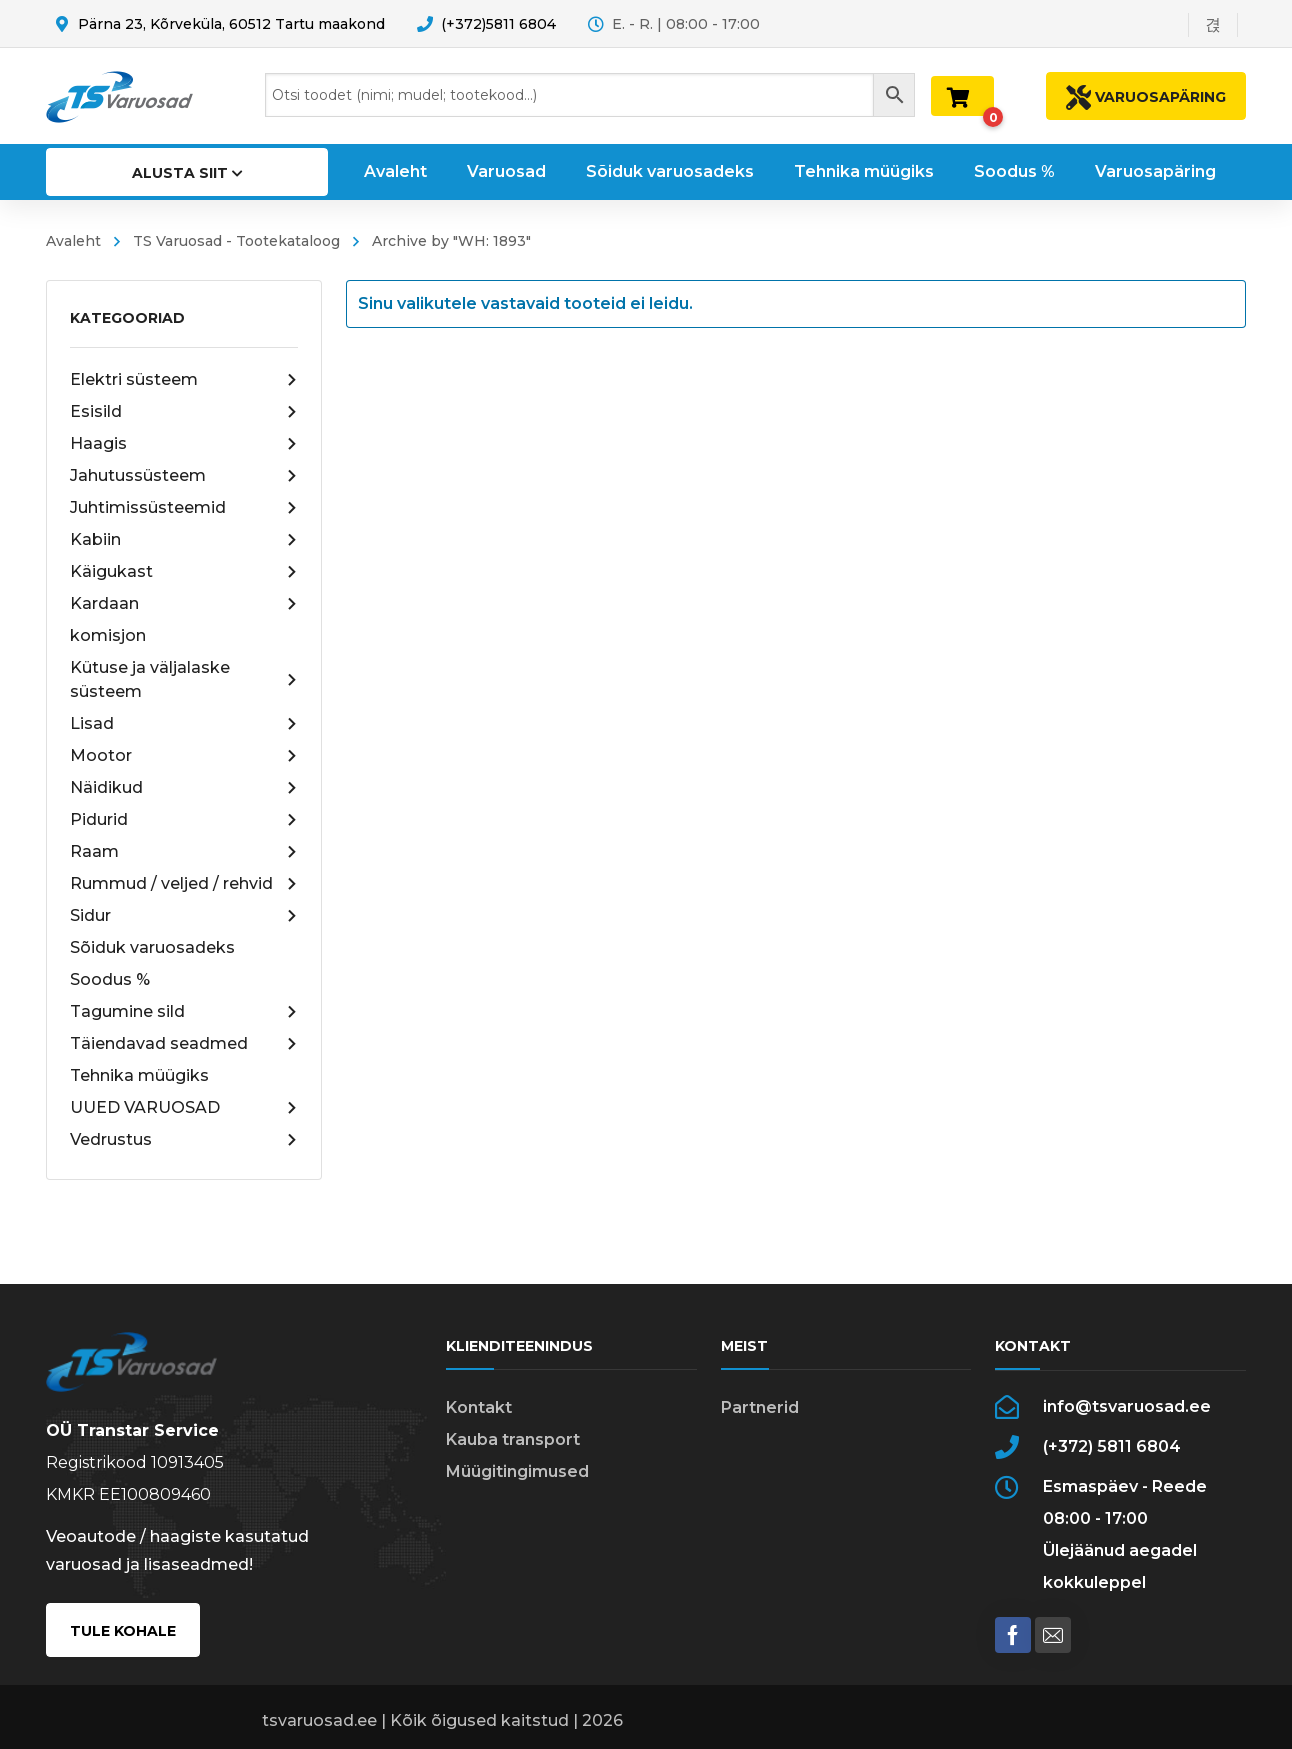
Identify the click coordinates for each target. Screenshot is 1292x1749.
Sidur (184, 916)
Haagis (184, 444)
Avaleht (73, 241)
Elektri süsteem (184, 380)
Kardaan (184, 604)
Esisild (184, 412)
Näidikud (184, 788)
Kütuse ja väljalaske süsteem (184, 679)
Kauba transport (513, 1439)
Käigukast (184, 572)
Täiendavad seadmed (184, 1044)
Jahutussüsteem (184, 476)
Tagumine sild (184, 1012)
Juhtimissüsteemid (184, 508)
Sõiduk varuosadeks (152, 947)
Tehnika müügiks (139, 1075)
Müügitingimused (517, 1471)
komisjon (108, 635)
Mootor (184, 756)
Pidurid (184, 820)
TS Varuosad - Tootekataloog (236, 241)
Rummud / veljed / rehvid (184, 884)
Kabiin (184, 540)
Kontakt (479, 1407)
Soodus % (110, 979)
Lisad (184, 724)
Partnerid (760, 1407)
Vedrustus (184, 1140)
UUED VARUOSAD (184, 1108)
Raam (184, 852)
